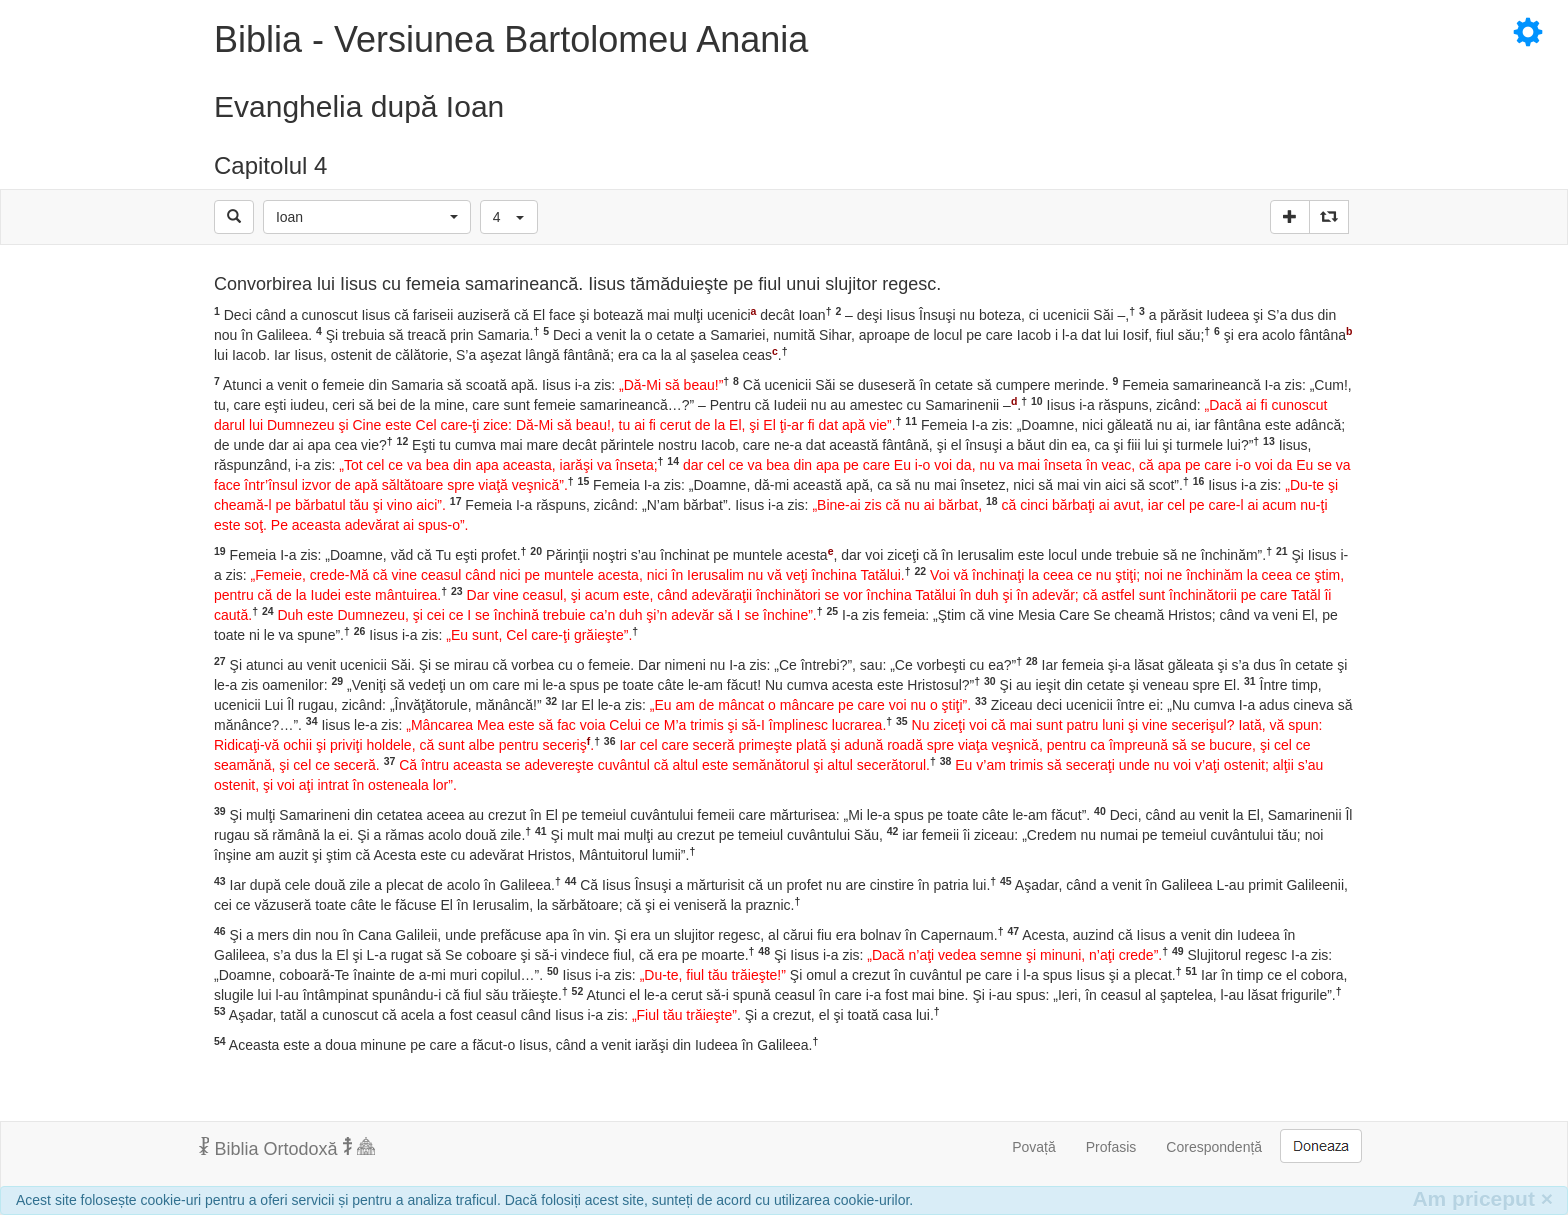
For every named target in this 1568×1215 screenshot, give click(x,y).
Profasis (1111, 1147)
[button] (367, 217)
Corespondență (1214, 1147)
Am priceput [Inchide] (1482, 1198)
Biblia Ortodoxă (287, 1148)
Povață (1034, 1147)
